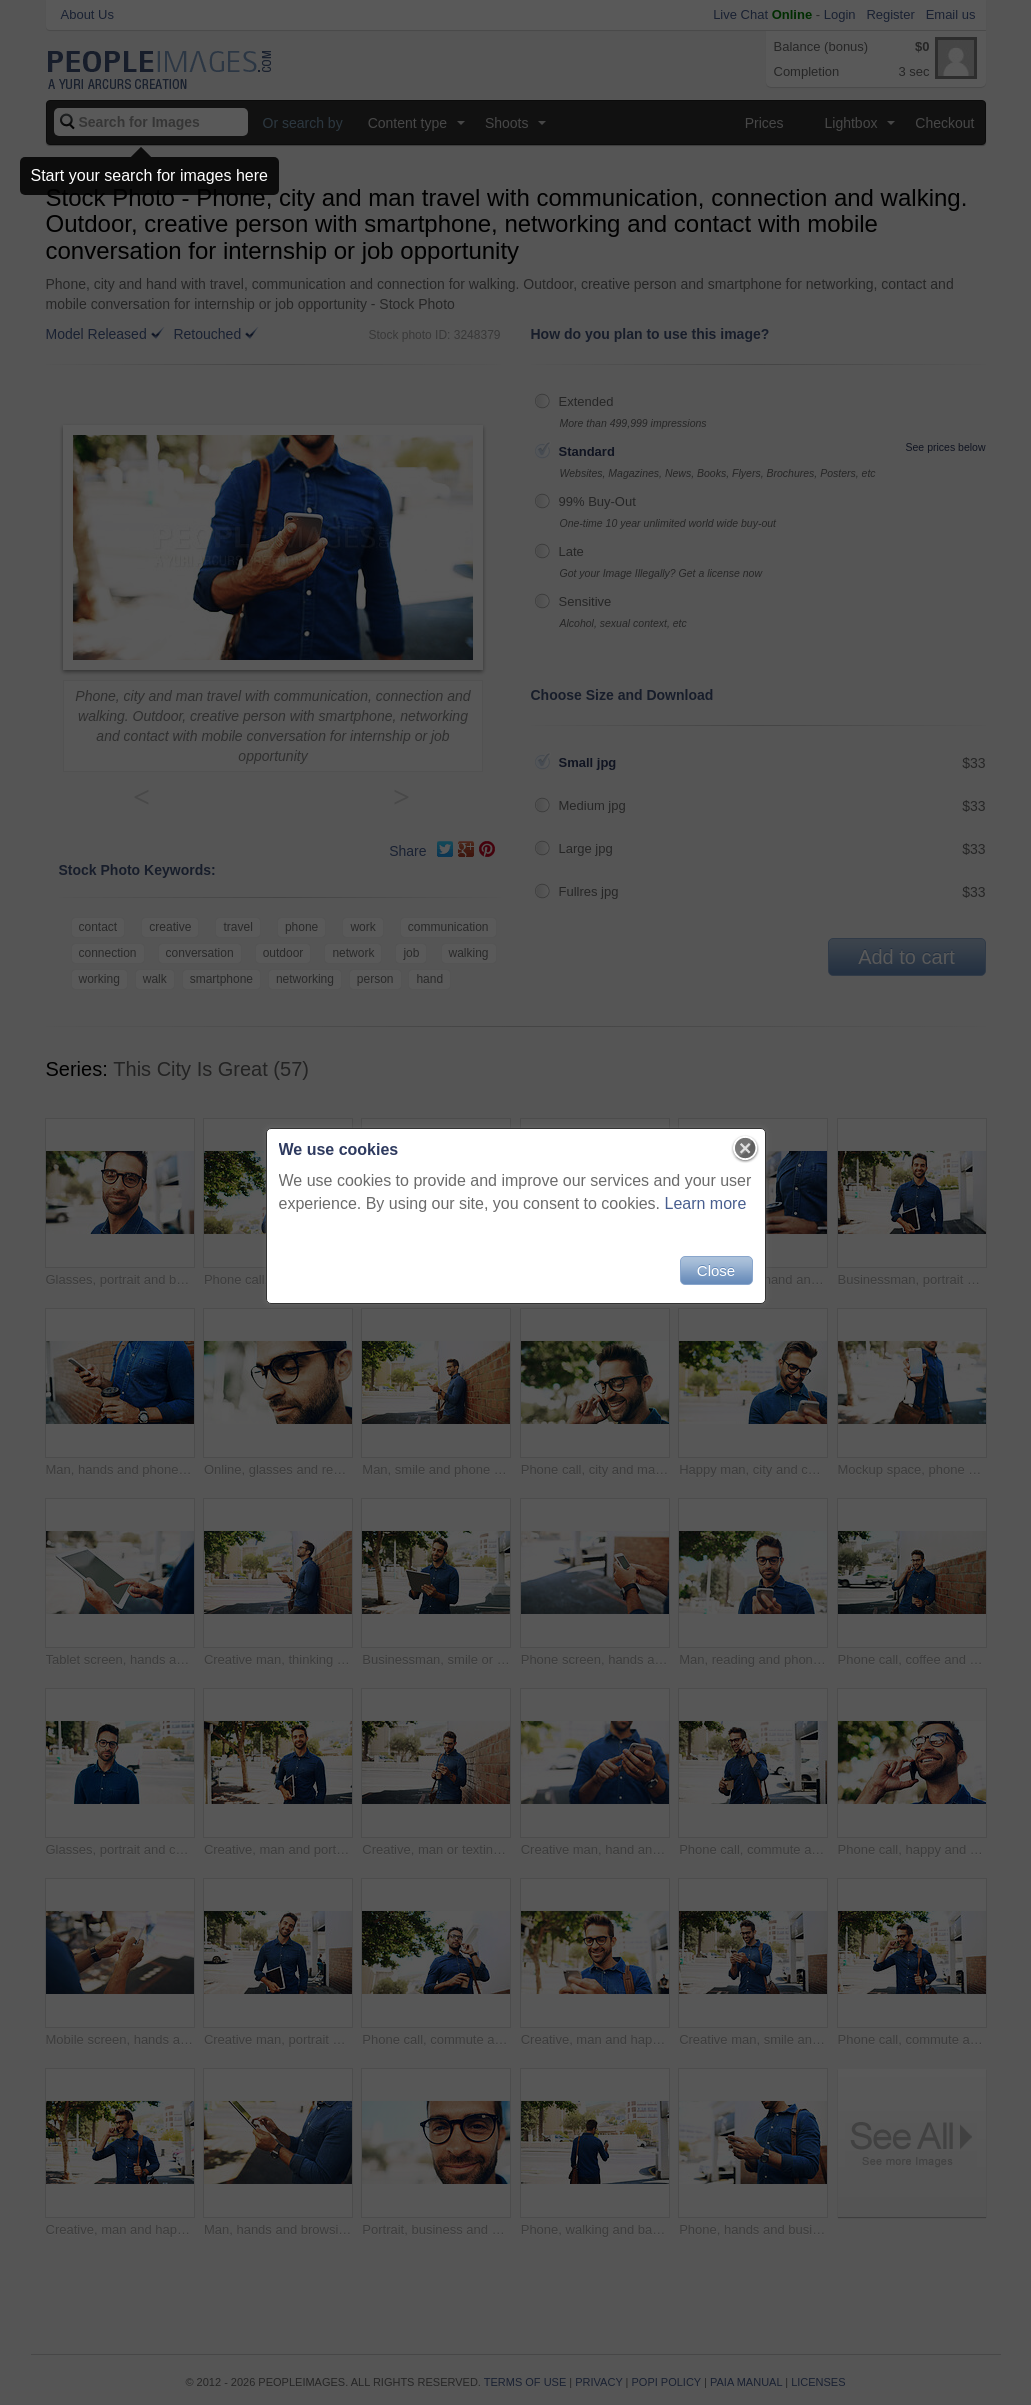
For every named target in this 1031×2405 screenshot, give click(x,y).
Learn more (706, 1203)
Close (716, 1270)
